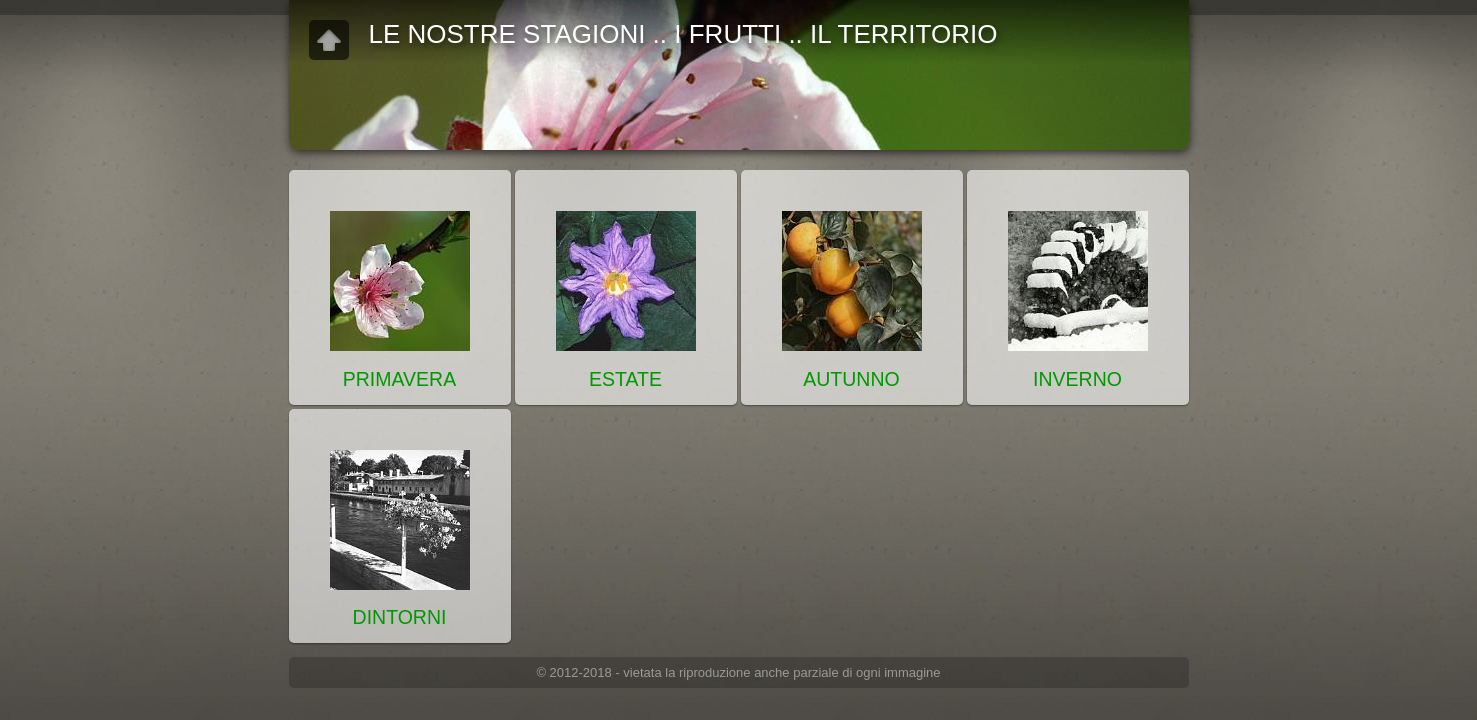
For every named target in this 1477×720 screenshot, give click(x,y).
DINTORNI (400, 617)
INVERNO (1077, 379)
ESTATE (625, 379)
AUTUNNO (851, 379)
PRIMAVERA (399, 379)
